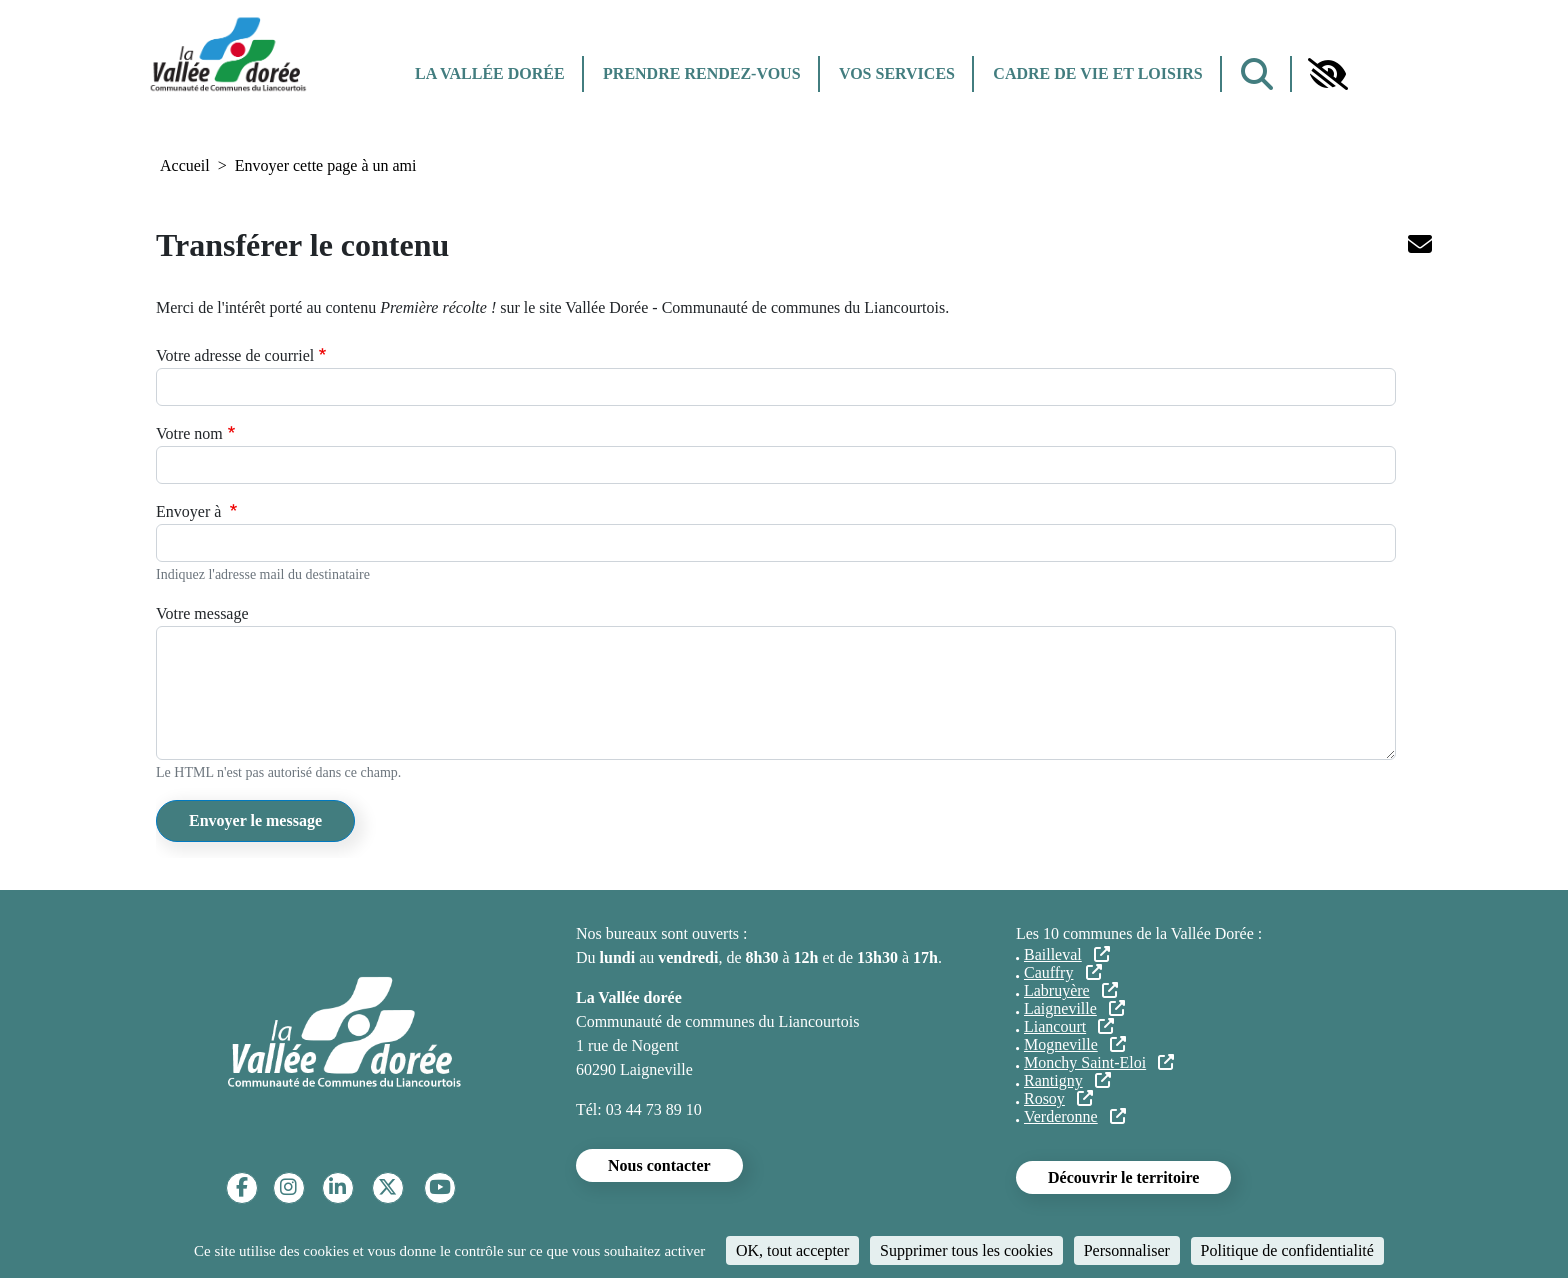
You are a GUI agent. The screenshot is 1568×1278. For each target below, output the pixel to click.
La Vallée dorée (490, 73)
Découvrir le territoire (1123, 1177)
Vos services (897, 73)
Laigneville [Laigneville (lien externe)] (1074, 1008)
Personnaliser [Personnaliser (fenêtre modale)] (1127, 1250)
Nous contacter (659, 1165)
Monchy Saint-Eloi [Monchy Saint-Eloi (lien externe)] (1099, 1062)
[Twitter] (387, 1187)
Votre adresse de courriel (235, 355)
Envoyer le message (255, 820)
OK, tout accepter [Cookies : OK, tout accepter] (792, 1250)
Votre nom (189, 433)
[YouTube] (440, 1187)
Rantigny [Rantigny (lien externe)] (1067, 1080)
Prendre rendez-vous (701, 73)
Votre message (202, 613)
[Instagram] (288, 1187)
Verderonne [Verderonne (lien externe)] (1075, 1116)
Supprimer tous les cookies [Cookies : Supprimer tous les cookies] (966, 1250)
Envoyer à (190, 511)
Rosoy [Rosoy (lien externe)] (1058, 1098)
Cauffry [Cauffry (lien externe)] (1063, 972)
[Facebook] (242, 1187)
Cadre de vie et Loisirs (1097, 73)
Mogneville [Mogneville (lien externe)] (1075, 1044)
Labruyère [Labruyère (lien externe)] (1071, 990)
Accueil (185, 165)
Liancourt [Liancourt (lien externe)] (1069, 1026)
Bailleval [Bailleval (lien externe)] (1067, 954)
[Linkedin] (337, 1187)
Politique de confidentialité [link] (1287, 1250)
